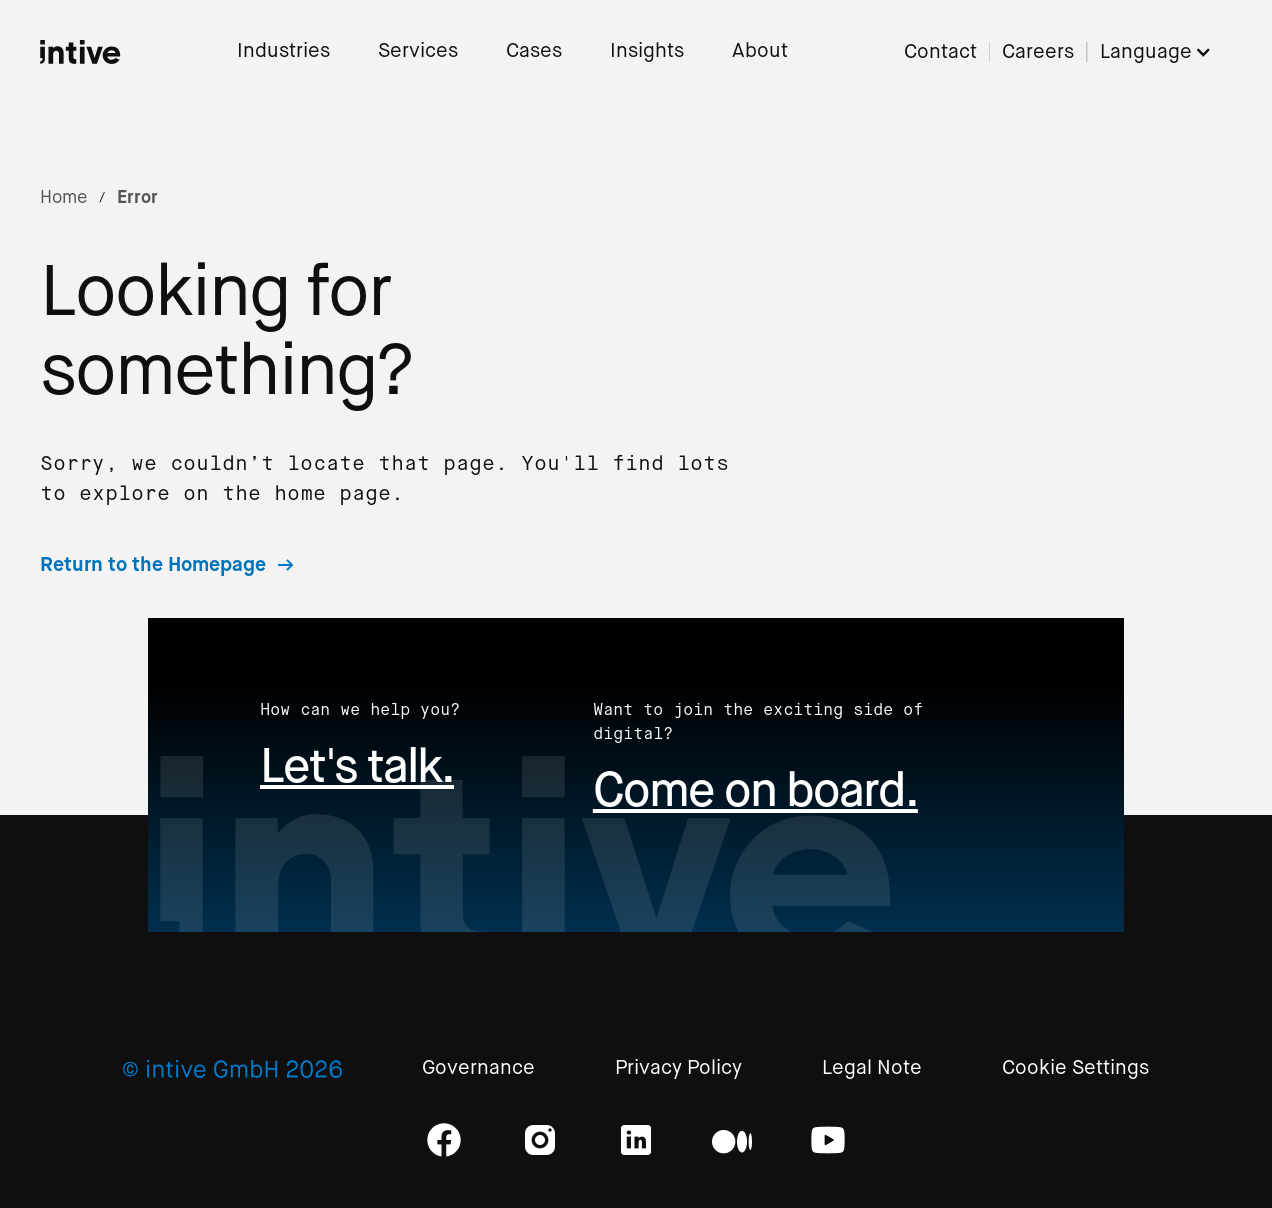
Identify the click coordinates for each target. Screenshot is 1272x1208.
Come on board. (755, 789)
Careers (1038, 52)
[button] (1166, 52)
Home (63, 197)
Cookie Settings (1075, 1068)
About (760, 51)
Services (418, 51)
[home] (80, 52)
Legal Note (872, 1068)
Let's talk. (357, 765)
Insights (647, 51)
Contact (940, 52)
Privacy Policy (678, 1068)
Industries (283, 51)
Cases (534, 51)
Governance (478, 1068)
